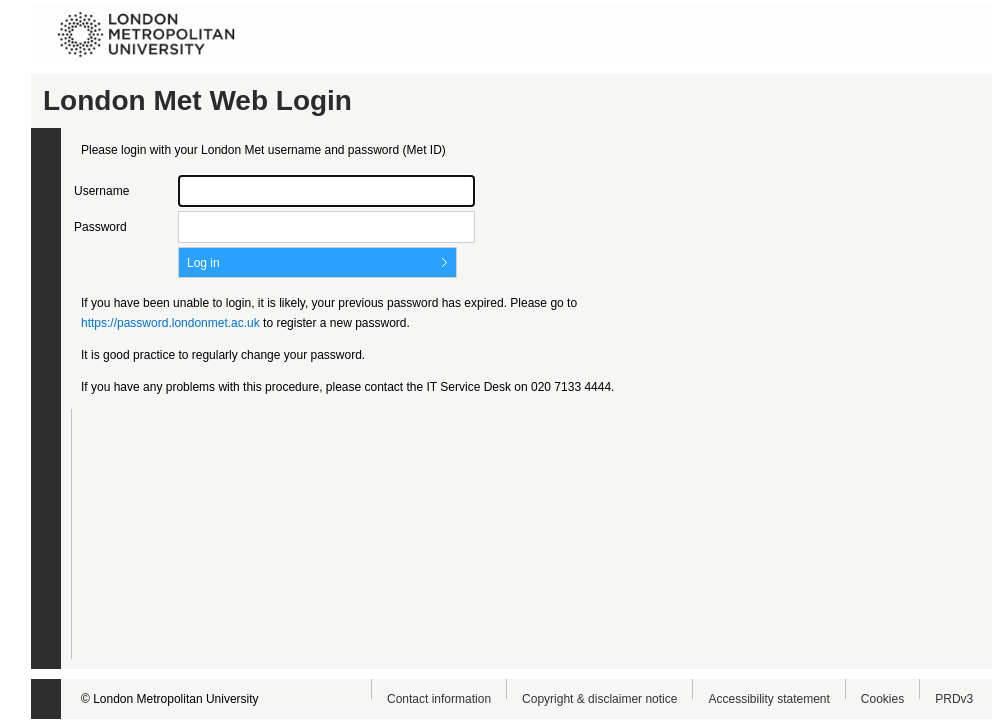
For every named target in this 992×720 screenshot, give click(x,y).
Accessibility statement (768, 699)
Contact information (439, 699)
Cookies (882, 699)
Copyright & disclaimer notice (599, 699)
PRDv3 (954, 699)
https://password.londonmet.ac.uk (170, 323)
